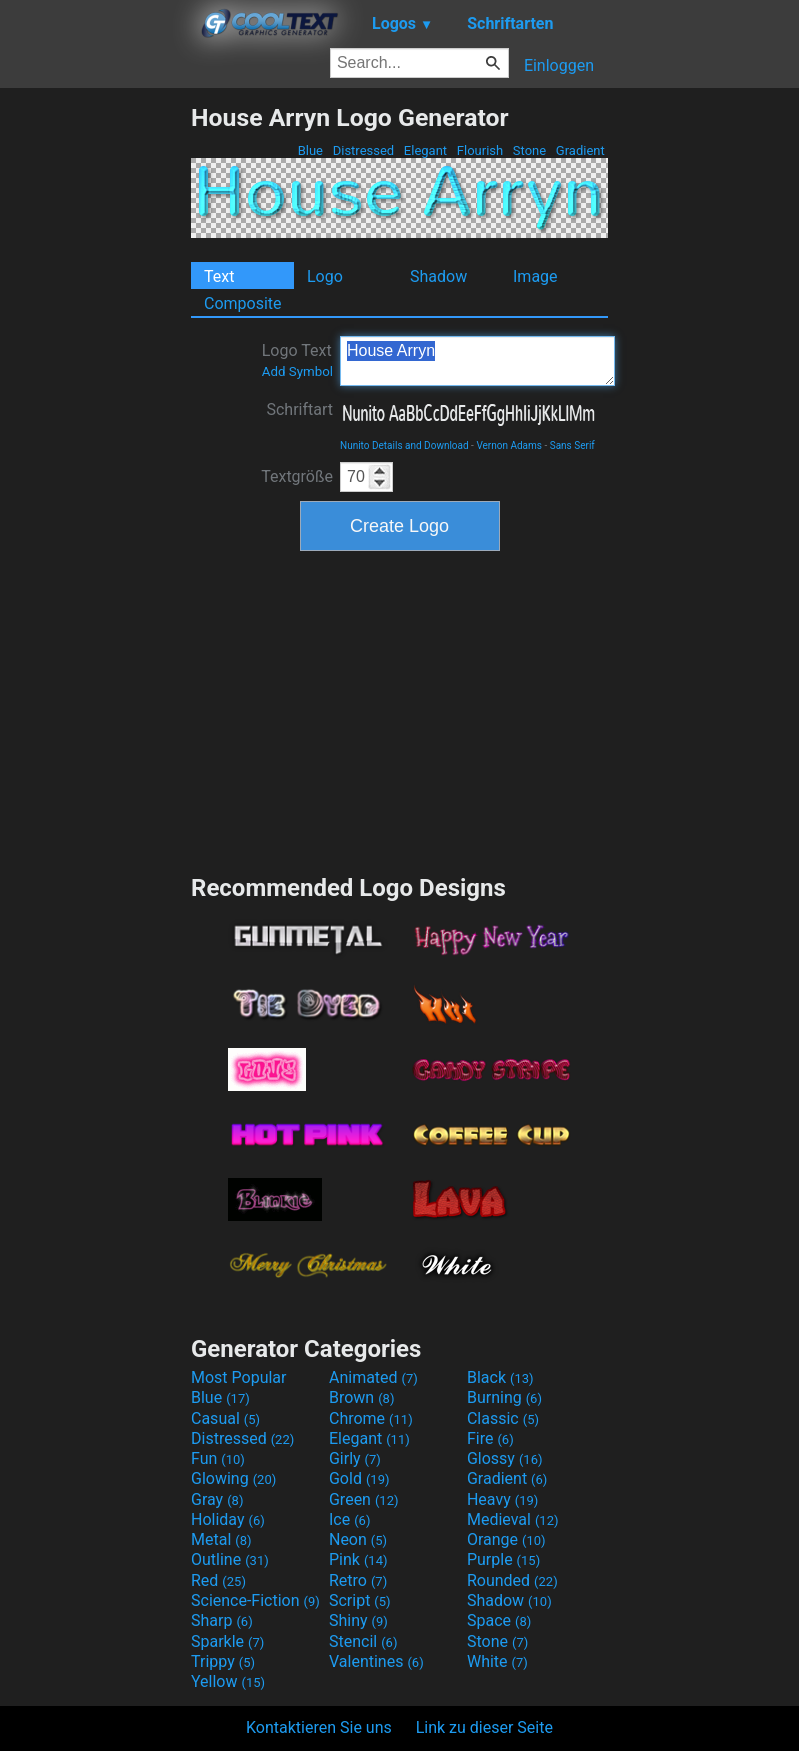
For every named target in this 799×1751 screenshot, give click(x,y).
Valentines (376, 1661)
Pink (358, 1559)
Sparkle (227, 1641)
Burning (504, 1397)
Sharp (222, 1620)
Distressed (363, 150)
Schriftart (299, 409)
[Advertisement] (95, 403)
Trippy (223, 1661)
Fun (218, 1458)
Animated (373, 1377)
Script (360, 1600)
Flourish (480, 150)
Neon (358, 1539)
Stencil (363, 1641)
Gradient (580, 150)
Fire (490, 1438)
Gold (359, 1478)
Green (364, 1499)
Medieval (513, 1519)
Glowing (233, 1478)
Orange (506, 1539)
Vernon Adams (509, 445)
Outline (230, 1559)
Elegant (426, 150)
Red (218, 1580)
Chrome (371, 1418)
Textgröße (297, 476)
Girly (355, 1458)
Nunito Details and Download (404, 445)
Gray (217, 1499)
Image (535, 276)
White (497, 1661)
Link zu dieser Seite (484, 1727)
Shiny (358, 1620)
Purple (503, 1559)
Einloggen (559, 65)
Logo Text (297, 360)
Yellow (228, 1681)
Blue (310, 150)
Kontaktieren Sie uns (319, 1727)
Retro (358, 1580)
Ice (349, 1519)
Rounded (512, 1580)
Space (499, 1620)
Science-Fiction (255, 1600)
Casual (225, 1418)
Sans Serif (572, 445)
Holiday (228, 1519)
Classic (503, 1418)
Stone (530, 150)
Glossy (505, 1458)
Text (219, 276)
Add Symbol (297, 371)
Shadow (438, 276)
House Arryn (477, 361)
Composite (243, 303)
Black (500, 1377)
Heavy (502, 1499)
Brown (361, 1397)
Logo (325, 276)
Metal (221, 1539)
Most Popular (239, 1377)
